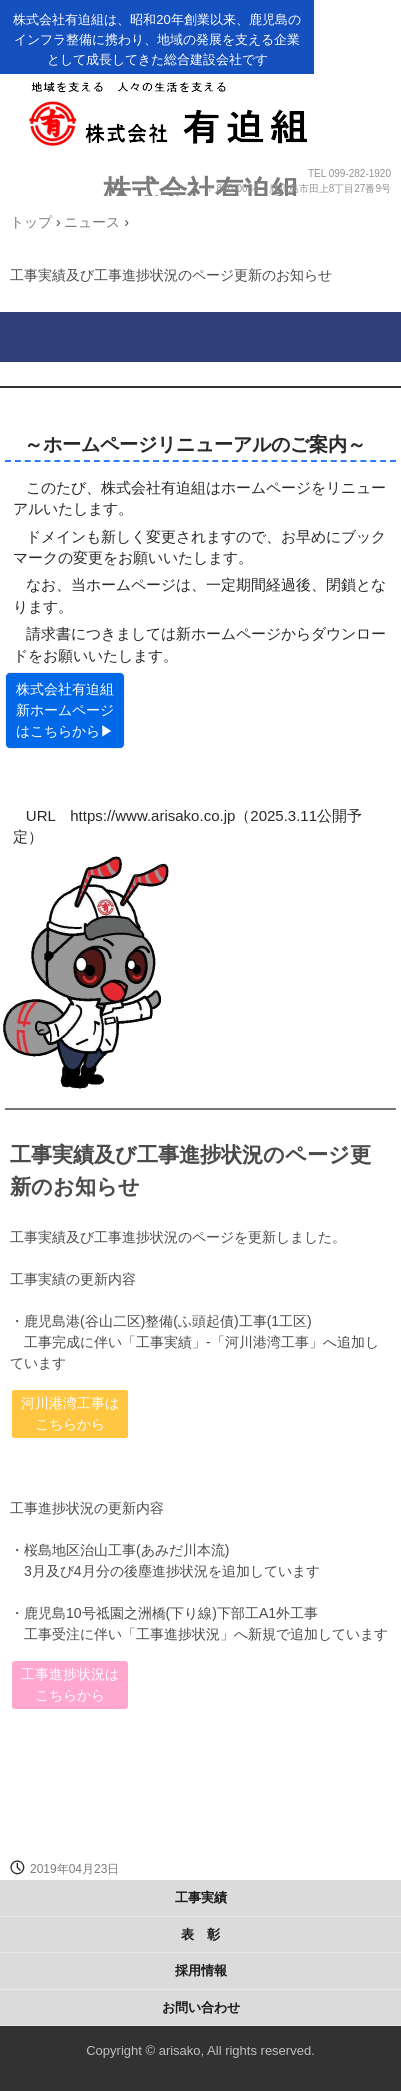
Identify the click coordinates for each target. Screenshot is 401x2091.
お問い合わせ (201, 2007)
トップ (31, 222)
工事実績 (201, 1897)
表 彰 (200, 1934)
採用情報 (201, 1970)
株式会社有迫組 (201, 190)
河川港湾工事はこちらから (70, 1413)
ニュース (92, 222)
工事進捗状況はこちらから (70, 1684)
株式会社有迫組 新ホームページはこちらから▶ (65, 710)
